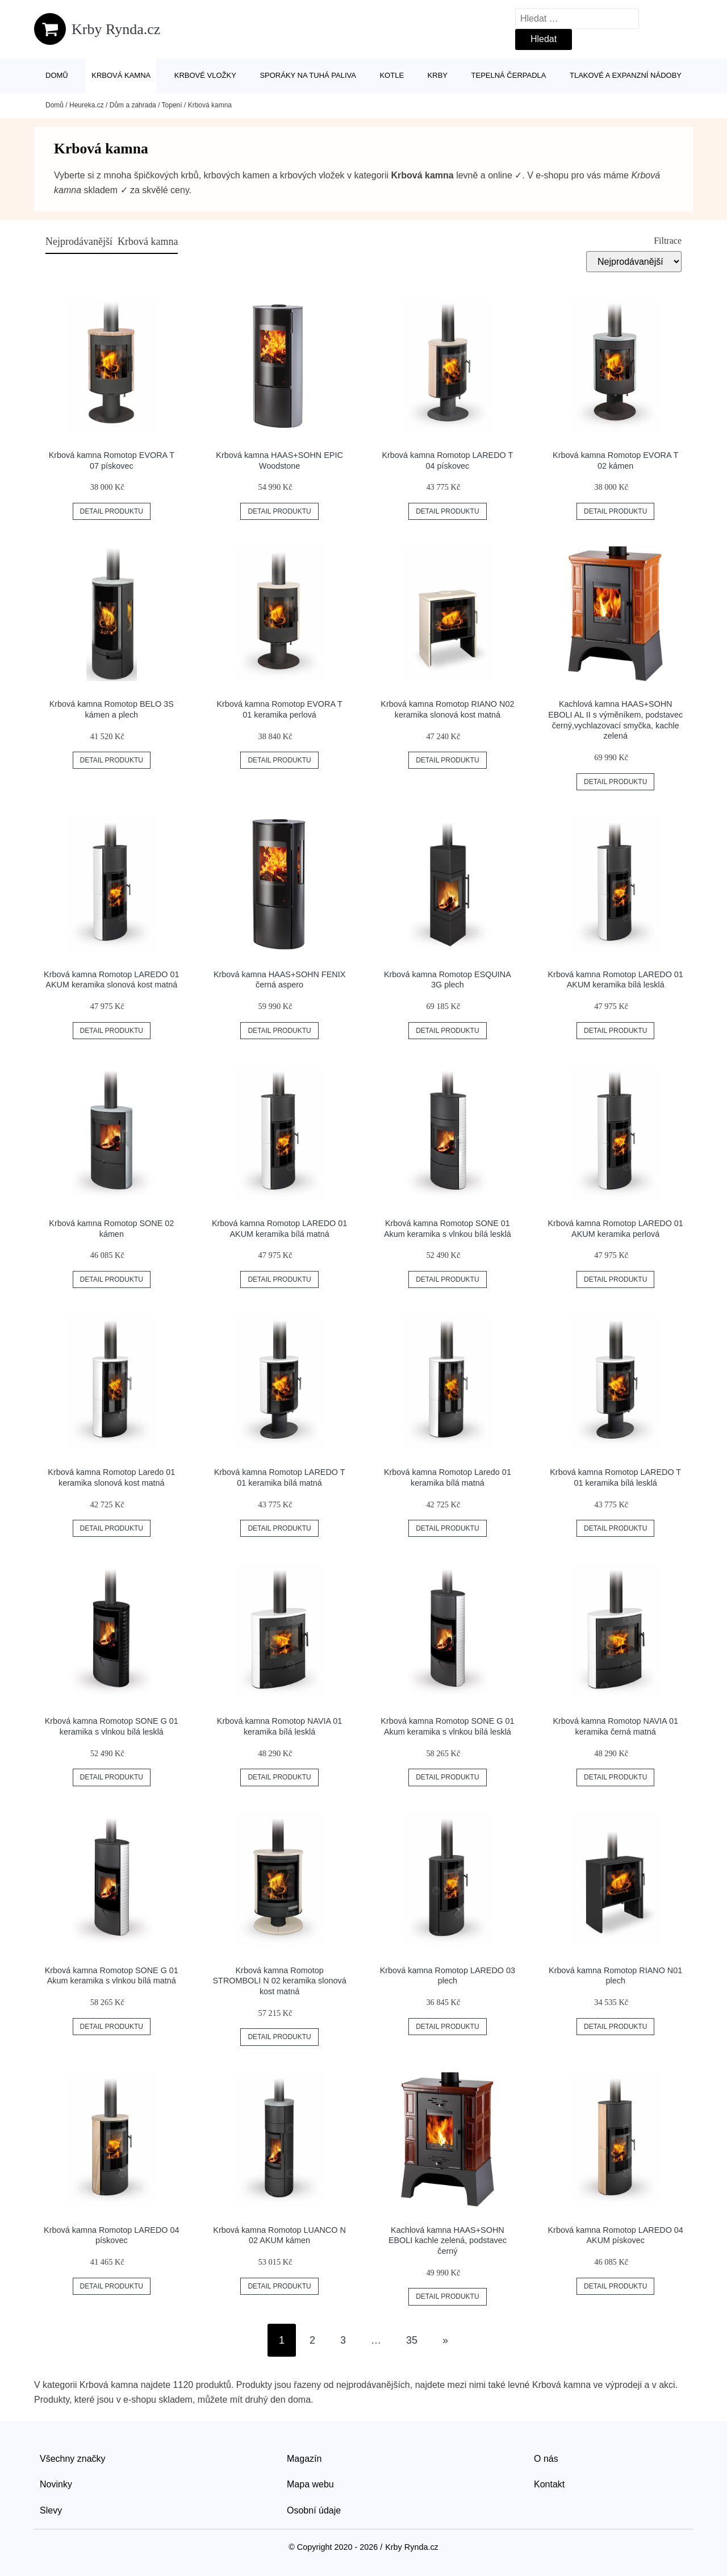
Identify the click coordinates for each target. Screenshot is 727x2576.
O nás (546, 2459)
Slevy (51, 2510)
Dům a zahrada (133, 105)
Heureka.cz (86, 105)
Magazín (304, 2459)
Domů (56, 75)
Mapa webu (310, 2484)
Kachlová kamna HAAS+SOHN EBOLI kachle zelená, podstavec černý (447, 2240)
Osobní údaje (314, 2510)
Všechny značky (73, 2459)
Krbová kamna (121, 75)
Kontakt (549, 2484)
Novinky (56, 2484)
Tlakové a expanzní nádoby (626, 75)
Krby (438, 75)
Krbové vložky (205, 75)
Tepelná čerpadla (508, 75)
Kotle (391, 75)
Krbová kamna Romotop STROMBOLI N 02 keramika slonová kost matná (279, 1981)
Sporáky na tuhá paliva (308, 75)
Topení (172, 105)
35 (411, 2340)
